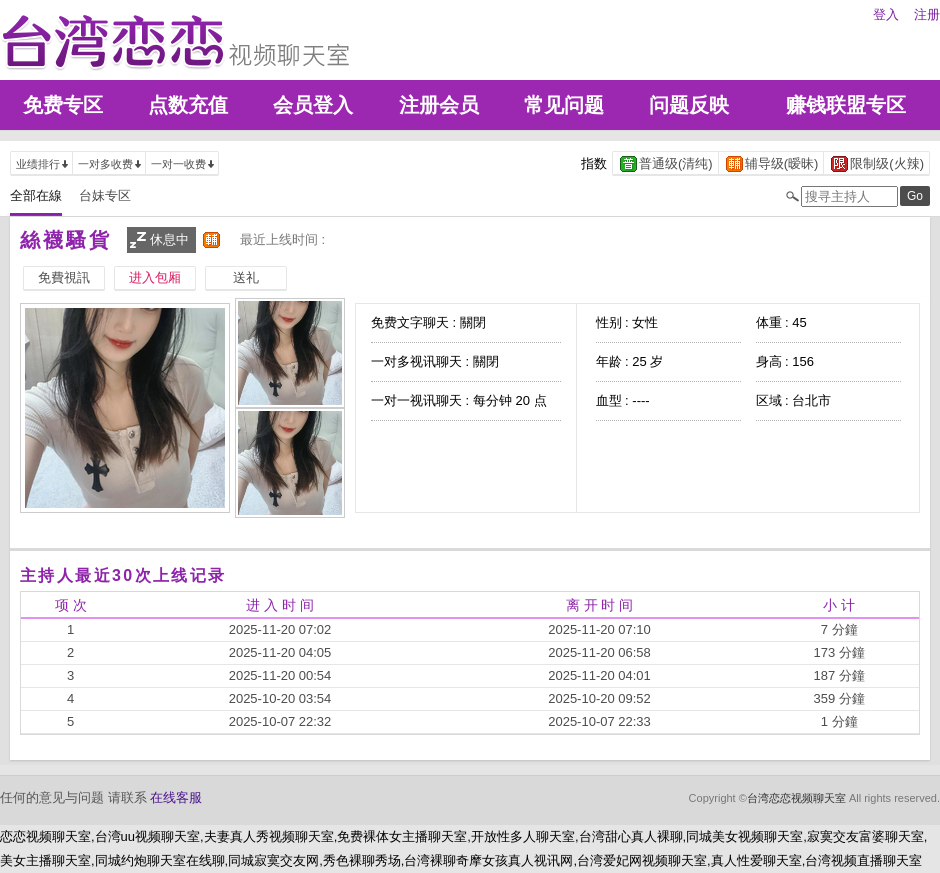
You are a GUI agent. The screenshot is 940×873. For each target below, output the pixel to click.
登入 (886, 14)
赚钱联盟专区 (846, 105)
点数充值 (188, 105)
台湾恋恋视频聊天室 (796, 798)
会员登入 (313, 105)
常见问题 (564, 105)
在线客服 (176, 797)
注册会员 (439, 105)
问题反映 (689, 105)
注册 (927, 14)
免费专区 (63, 105)
